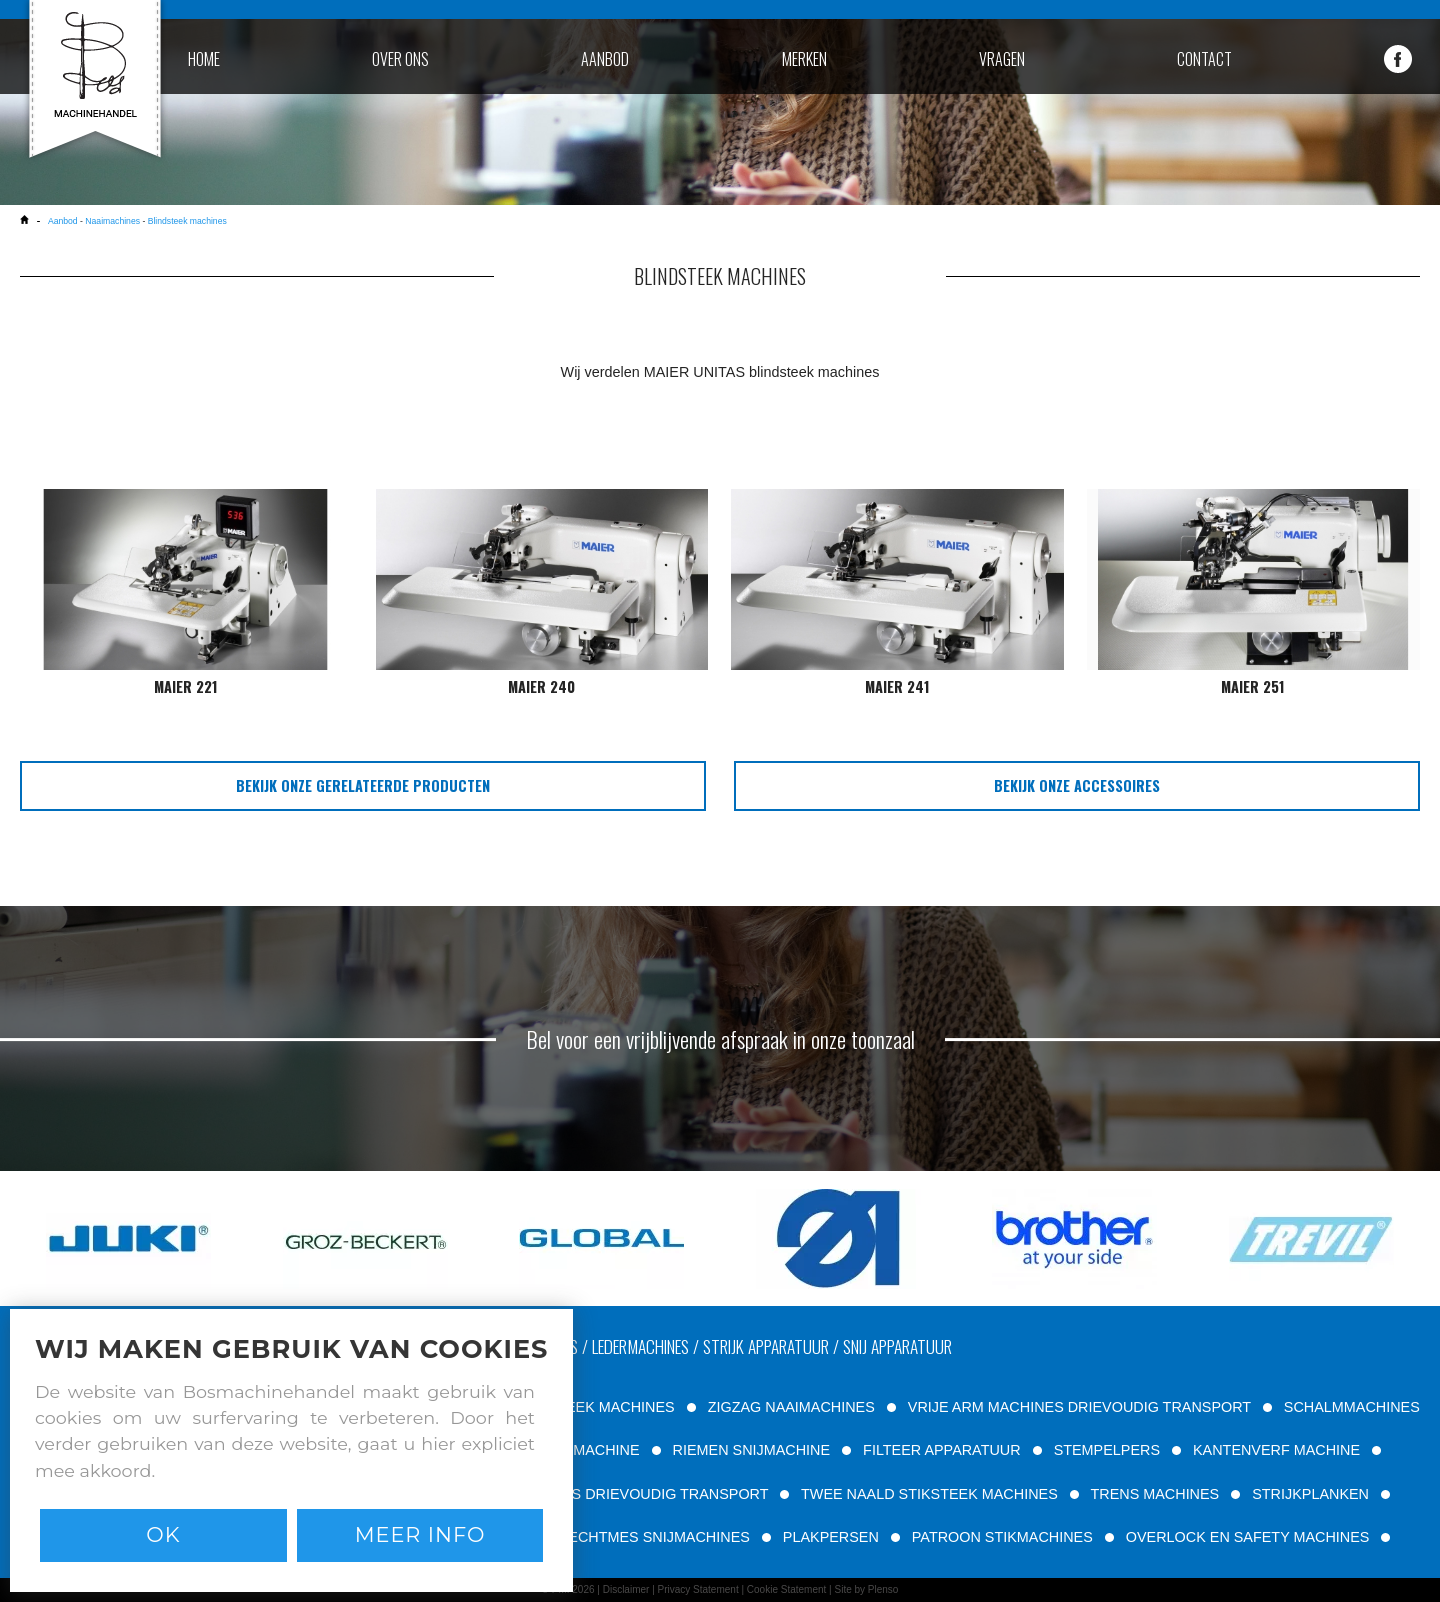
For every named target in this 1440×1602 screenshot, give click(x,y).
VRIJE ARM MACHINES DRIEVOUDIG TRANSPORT (1079, 1407)
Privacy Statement (698, 1589)
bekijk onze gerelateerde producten (363, 785)
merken (804, 59)
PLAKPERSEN (831, 1537)
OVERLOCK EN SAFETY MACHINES (1248, 1537)
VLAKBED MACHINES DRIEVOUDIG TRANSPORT (601, 1494)
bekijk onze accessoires (1077, 785)
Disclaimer (626, 1589)
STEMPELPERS (1107, 1450)
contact (1204, 59)
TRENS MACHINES (1154, 1494)
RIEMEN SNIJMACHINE (752, 1450)
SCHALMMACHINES (1352, 1407)
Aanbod (64, 221)
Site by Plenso (866, 1589)
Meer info (420, 1534)
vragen (1002, 59)
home (204, 59)
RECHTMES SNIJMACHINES (654, 1537)
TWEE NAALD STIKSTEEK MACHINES (929, 1494)
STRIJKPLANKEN (1310, 1494)
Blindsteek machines (187, 221)
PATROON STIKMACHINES (1002, 1537)
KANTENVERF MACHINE (1276, 1450)
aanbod (605, 59)
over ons (400, 59)
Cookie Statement (787, 1589)
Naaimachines (112, 221)
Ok (163, 1534)
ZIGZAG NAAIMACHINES (791, 1407)
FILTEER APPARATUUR (942, 1450)
